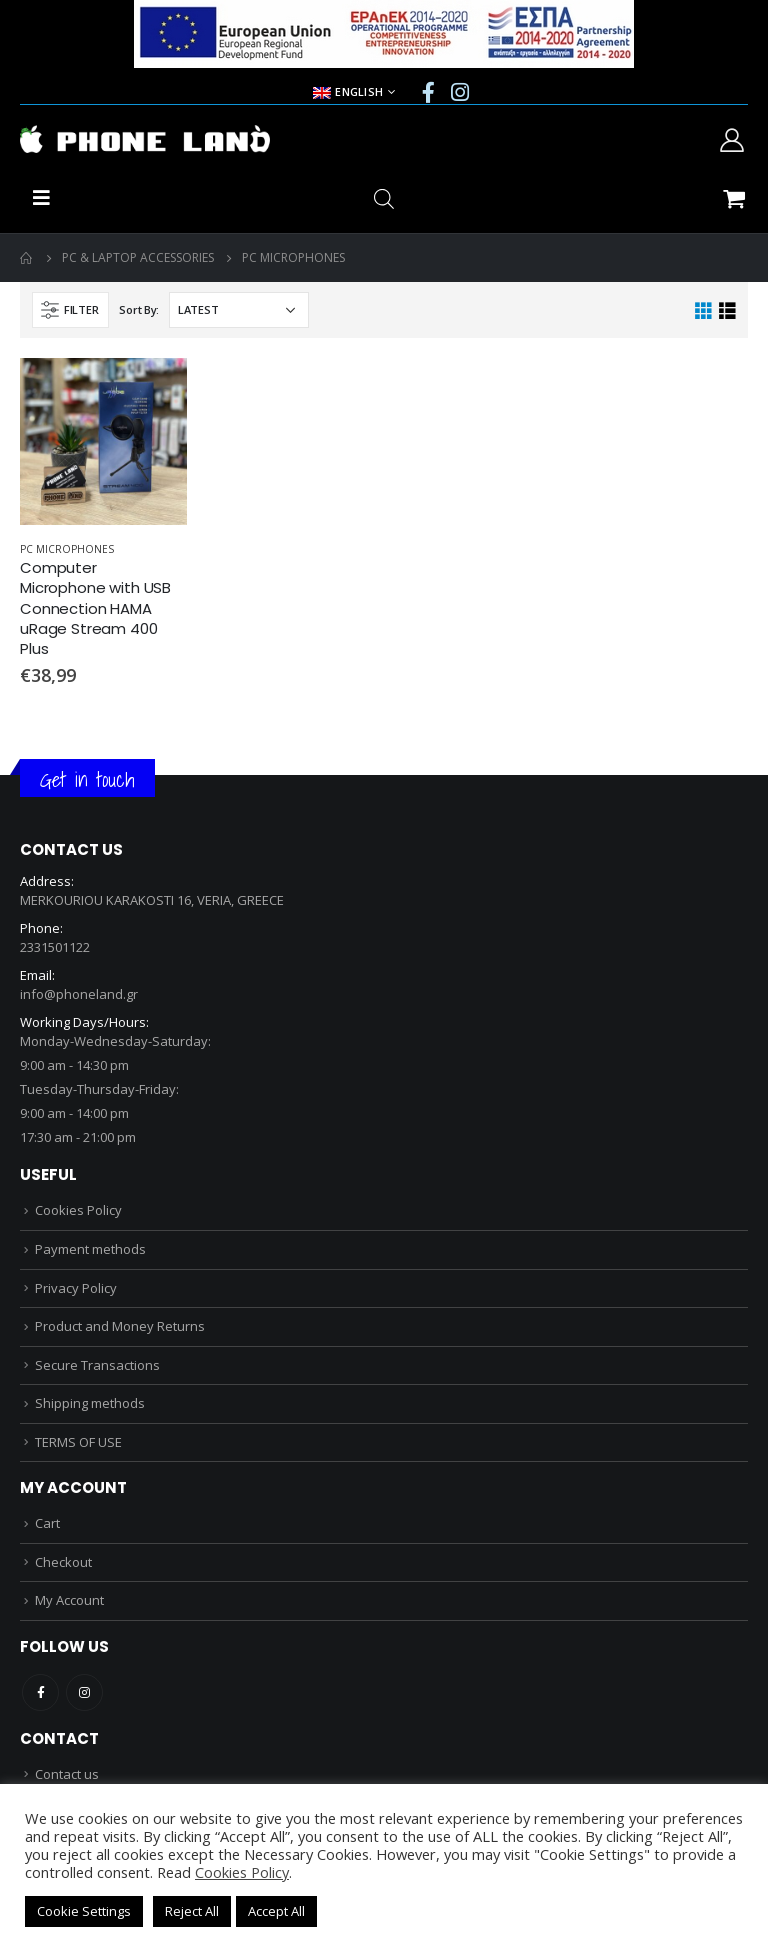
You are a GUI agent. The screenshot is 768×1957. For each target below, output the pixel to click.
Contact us (67, 1774)
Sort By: (139, 309)
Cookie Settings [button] (84, 1911)
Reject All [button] (192, 1911)
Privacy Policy (76, 1288)
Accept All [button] (276, 1911)
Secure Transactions (97, 1365)
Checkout (63, 1562)
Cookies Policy (78, 1210)
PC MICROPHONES (67, 549)
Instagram (84, 1692)
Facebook (40, 1692)
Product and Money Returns (120, 1326)
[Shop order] (239, 310)
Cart (47, 1523)
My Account (69, 1600)
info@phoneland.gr (79, 994)
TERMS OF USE (78, 1442)
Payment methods (90, 1249)
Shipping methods (90, 1403)
